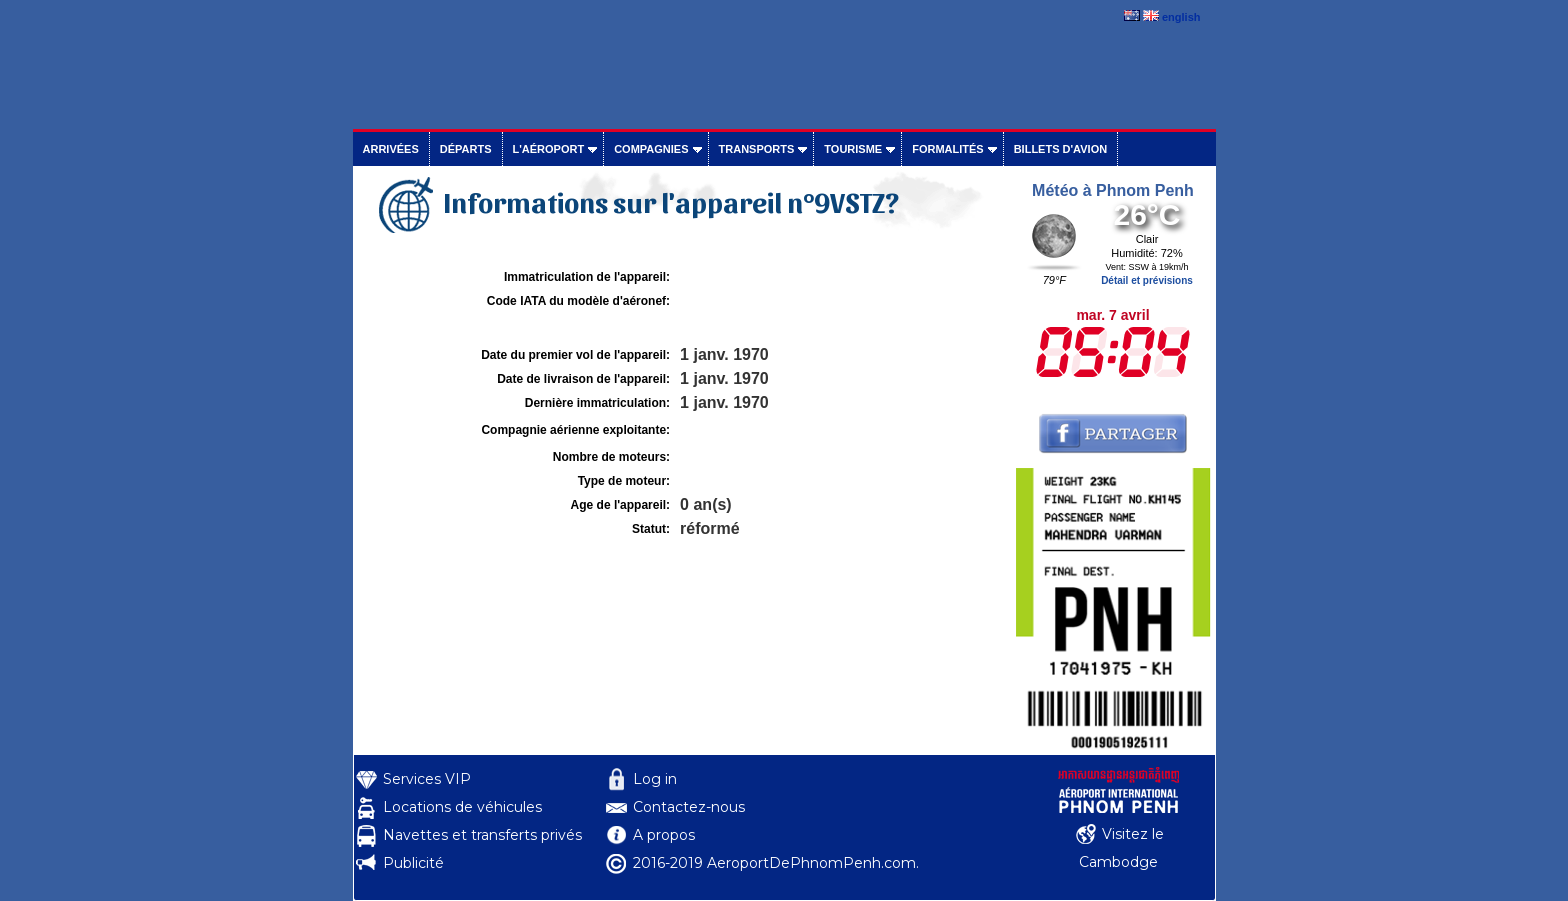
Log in (655, 779)
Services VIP (427, 779)
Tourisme (853, 149)
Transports (757, 149)
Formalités (948, 149)
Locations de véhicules (462, 807)
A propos (664, 835)
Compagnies (651, 149)
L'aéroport (549, 149)
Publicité (413, 863)
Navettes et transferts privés (482, 835)
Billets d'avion (1060, 149)
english (1181, 17)
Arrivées (391, 149)
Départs (466, 149)
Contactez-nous (689, 807)
